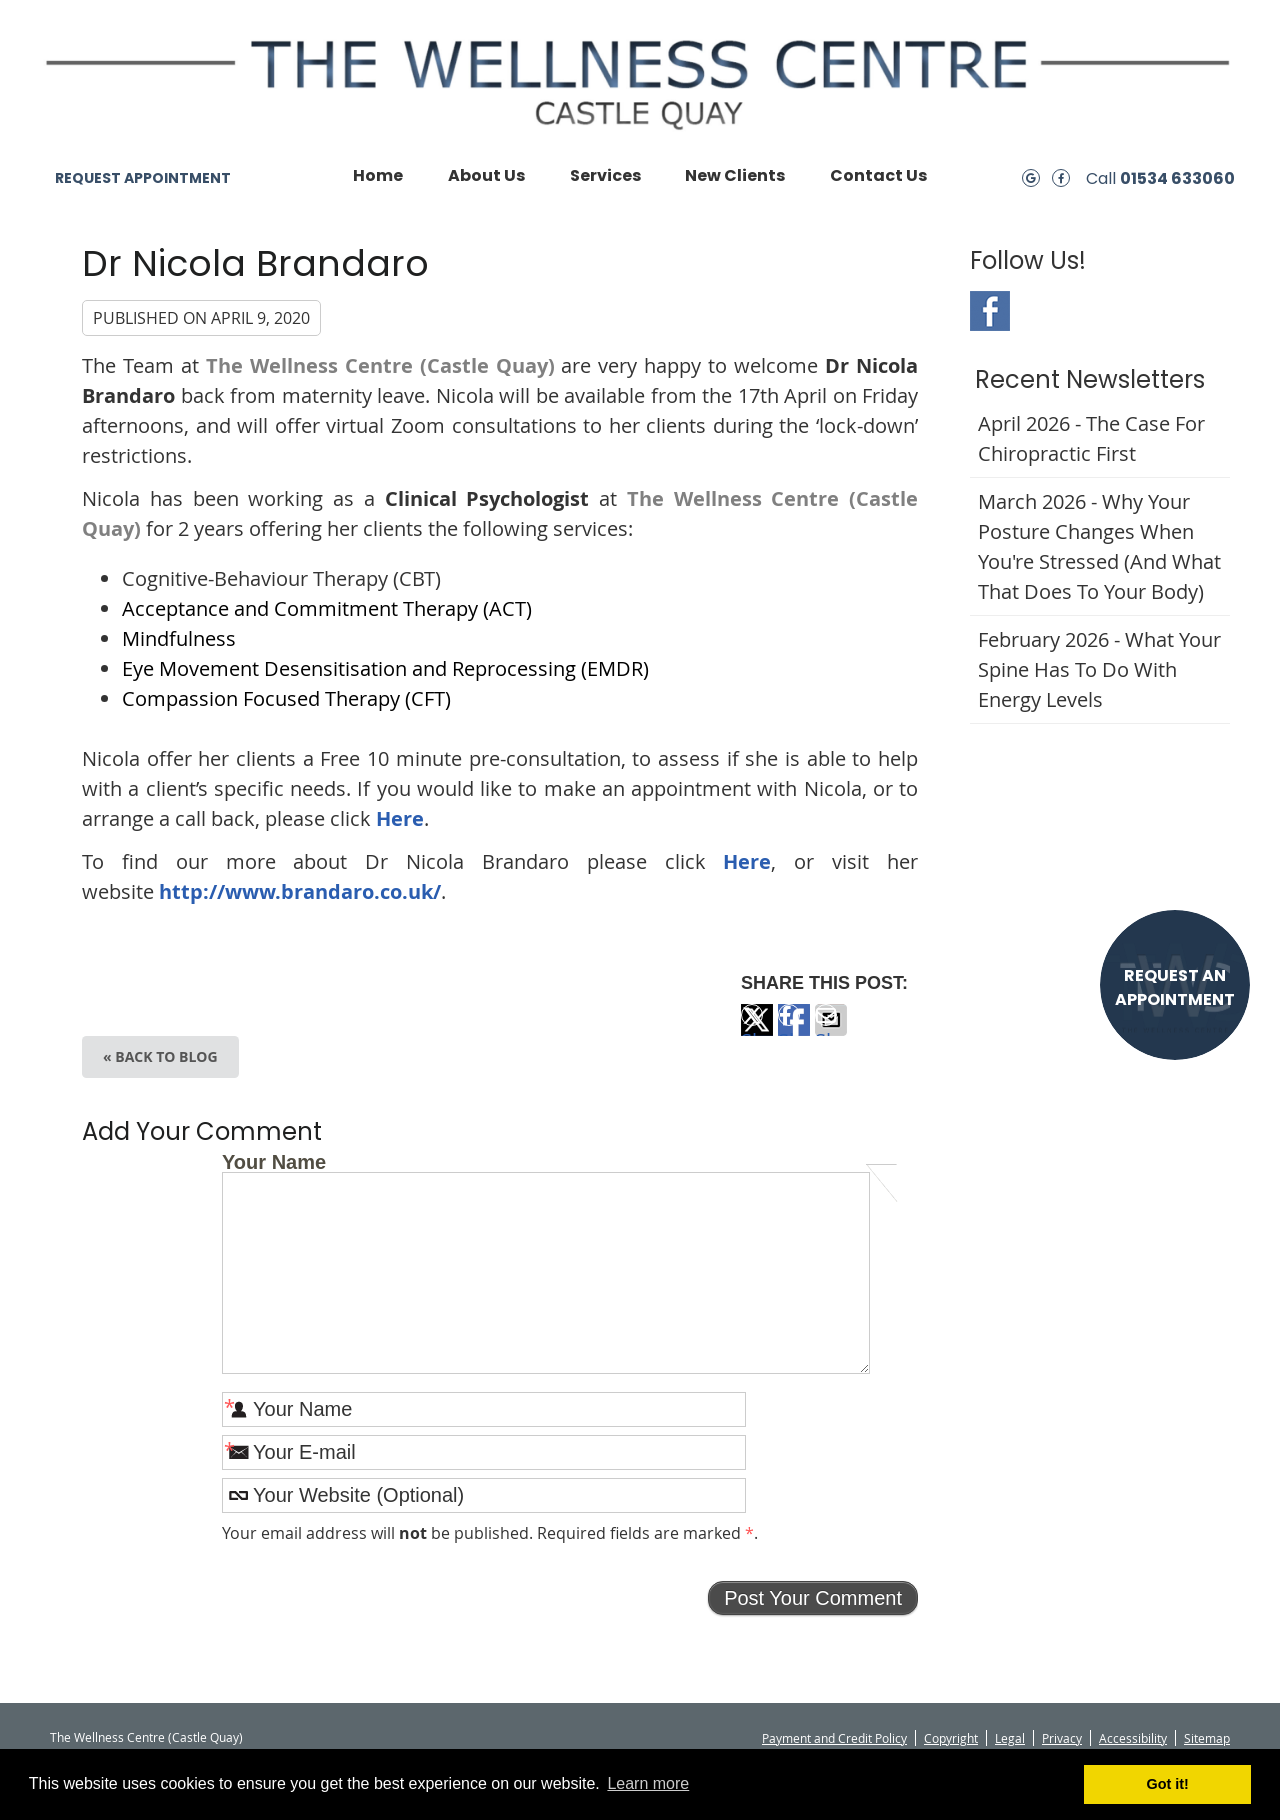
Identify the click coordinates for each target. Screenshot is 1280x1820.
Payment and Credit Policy (834, 1738)
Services (605, 175)
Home (378, 175)
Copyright (951, 1738)
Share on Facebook (794, 1031)
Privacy (1062, 1738)
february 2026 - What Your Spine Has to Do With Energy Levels (1099, 669)
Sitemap (1207, 1738)
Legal (1010, 1738)
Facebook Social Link (990, 311)
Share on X (757, 1031)
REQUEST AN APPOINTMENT (1175, 987)
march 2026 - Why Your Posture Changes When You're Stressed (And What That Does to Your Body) (1099, 546)
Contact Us (878, 175)
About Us (486, 175)
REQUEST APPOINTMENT (143, 178)
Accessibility (1133, 1738)
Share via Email (831, 1031)
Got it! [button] (1168, 1784)
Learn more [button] (648, 1783)
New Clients (735, 175)
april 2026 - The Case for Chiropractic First (1091, 438)
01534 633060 (1177, 178)
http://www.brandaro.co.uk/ (300, 891)
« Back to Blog (160, 1056)
